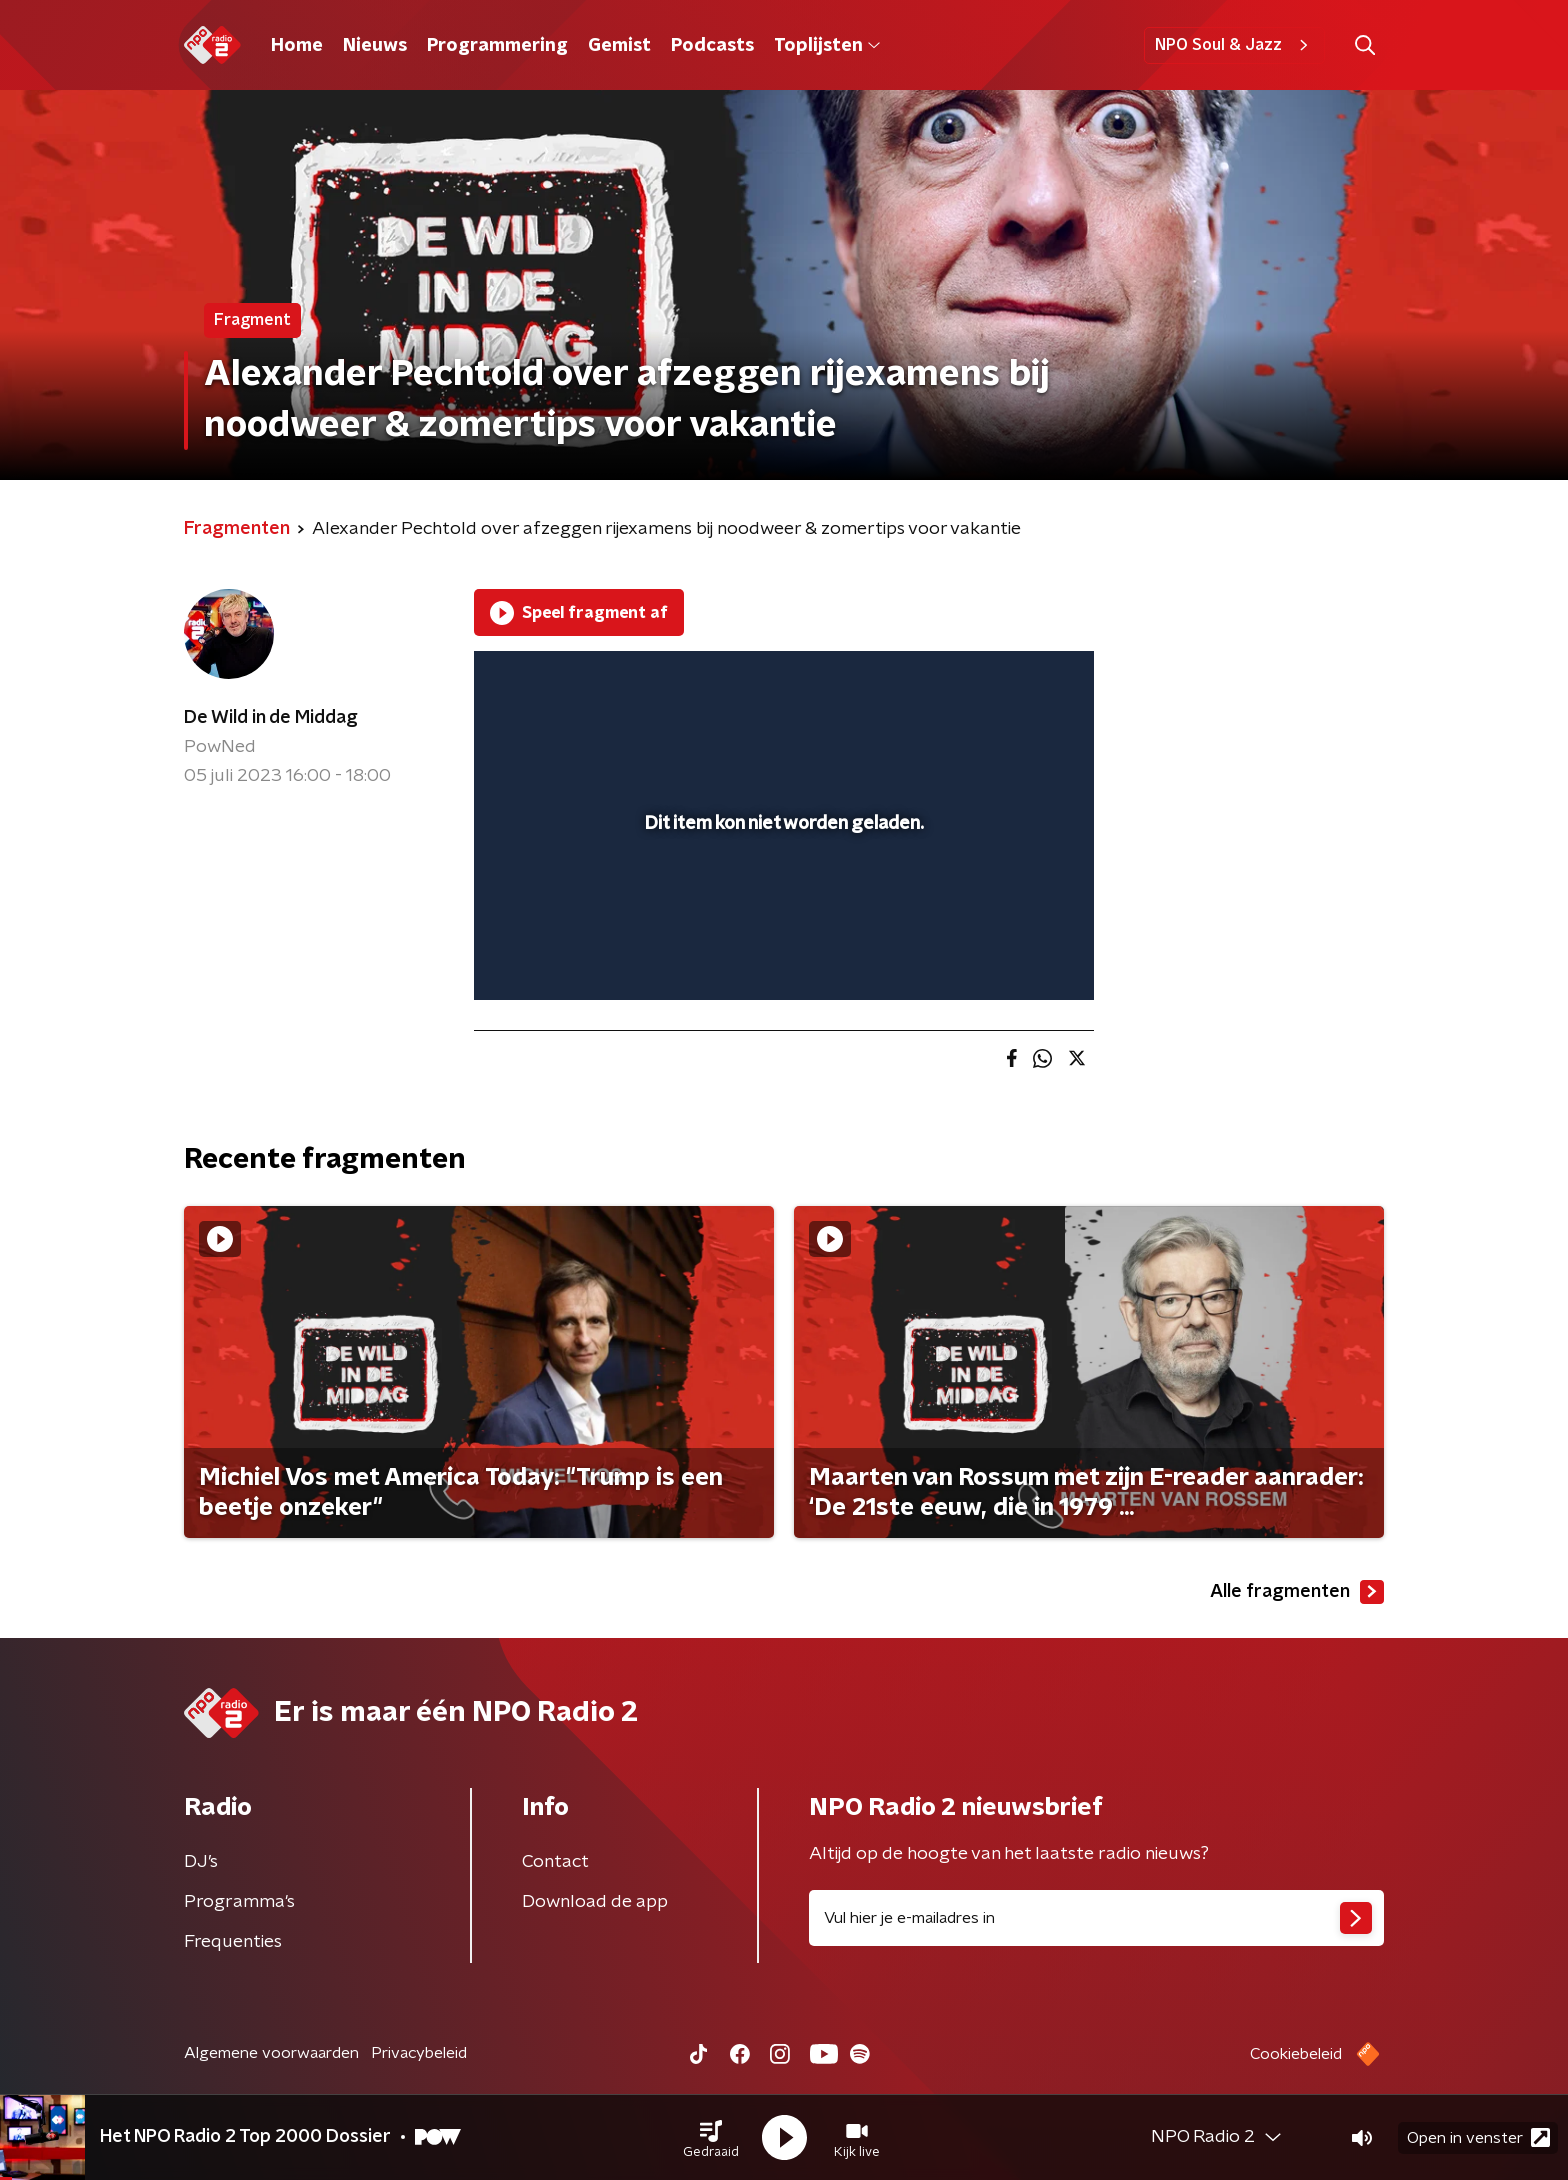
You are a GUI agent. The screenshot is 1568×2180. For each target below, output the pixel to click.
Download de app (595, 1902)
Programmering (497, 46)
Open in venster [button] (1478, 2137)
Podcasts (712, 46)
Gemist (619, 46)
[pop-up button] (1004, 956)
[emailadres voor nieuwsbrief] (1096, 1918)
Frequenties (233, 1942)
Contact (555, 1862)
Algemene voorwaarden (271, 2053)
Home (297, 46)
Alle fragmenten (1297, 1592)
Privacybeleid (419, 2053)
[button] (711, 2138)
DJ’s (201, 1862)
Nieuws (375, 46)
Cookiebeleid (1296, 2054)
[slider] (781, 902)
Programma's (239, 1902)
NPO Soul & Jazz (1234, 45)
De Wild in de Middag (271, 718)
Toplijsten (827, 46)
